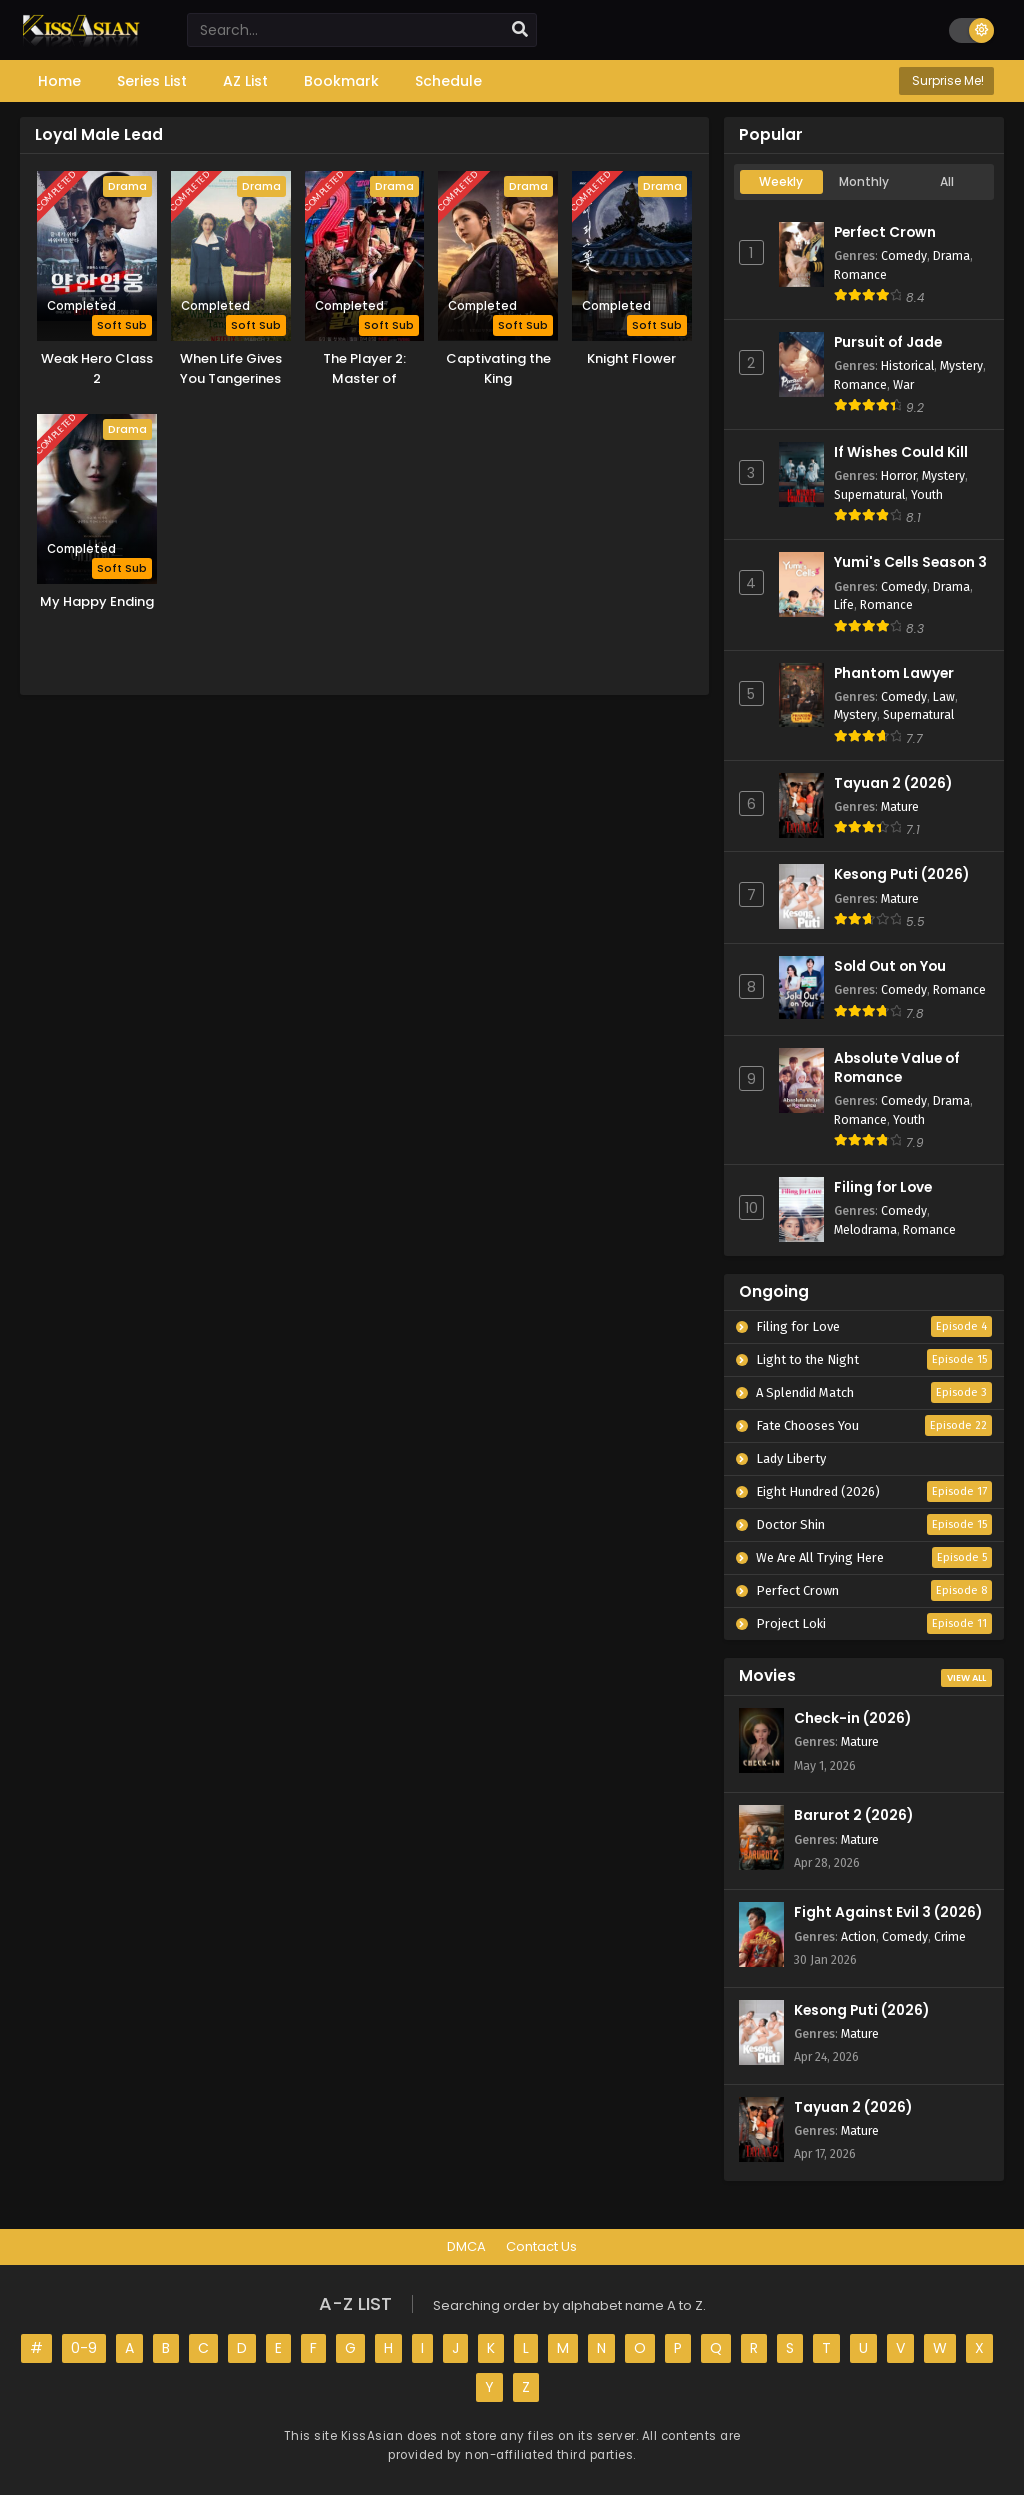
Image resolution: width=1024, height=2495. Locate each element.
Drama (951, 255)
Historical (907, 365)
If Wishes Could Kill (901, 452)
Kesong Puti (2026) (901, 874)
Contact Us (541, 2246)
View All (966, 1678)
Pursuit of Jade (888, 342)
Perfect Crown (885, 232)
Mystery (961, 365)
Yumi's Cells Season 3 (910, 562)
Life (844, 604)
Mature (900, 806)
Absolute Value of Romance (897, 1068)
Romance (860, 274)
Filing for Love (883, 1187)
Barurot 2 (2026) (853, 1815)
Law (944, 696)
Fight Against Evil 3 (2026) (888, 1912)
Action (858, 1936)
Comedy (904, 255)
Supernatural (869, 494)
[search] (520, 30)
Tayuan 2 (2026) (893, 783)
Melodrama (865, 1229)
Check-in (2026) (852, 1718)
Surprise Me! (946, 80)
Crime (950, 1936)
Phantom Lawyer (894, 673)
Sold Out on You (890, 966)
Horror (898, 475)
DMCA (466, 2246)
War (903, 384)
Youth (927, 494)
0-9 (84, 2348)
